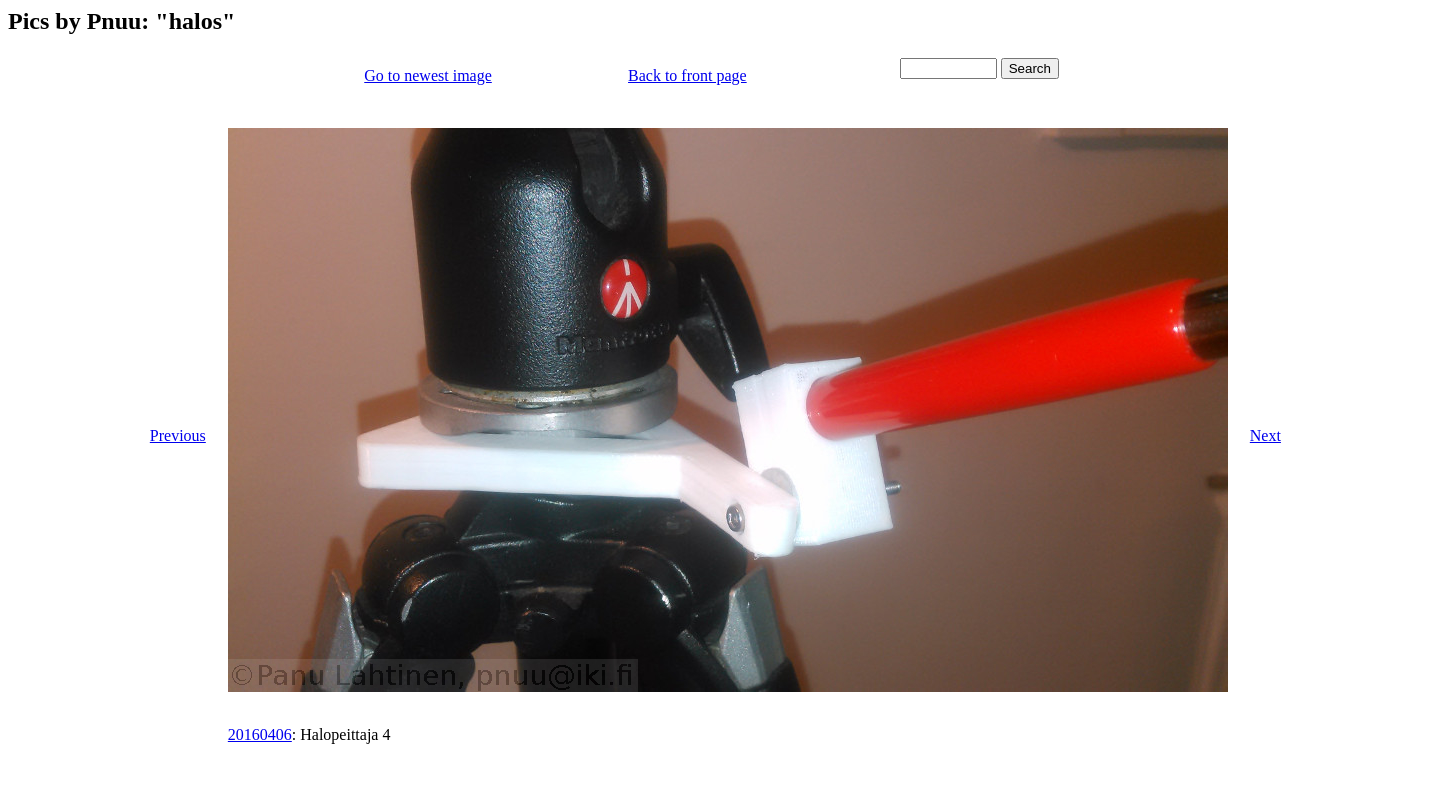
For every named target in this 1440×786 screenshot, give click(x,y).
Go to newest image (428, 75)
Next (1265, 435)
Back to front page (687, 75)
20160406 (260, 734)
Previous (178, 435)
